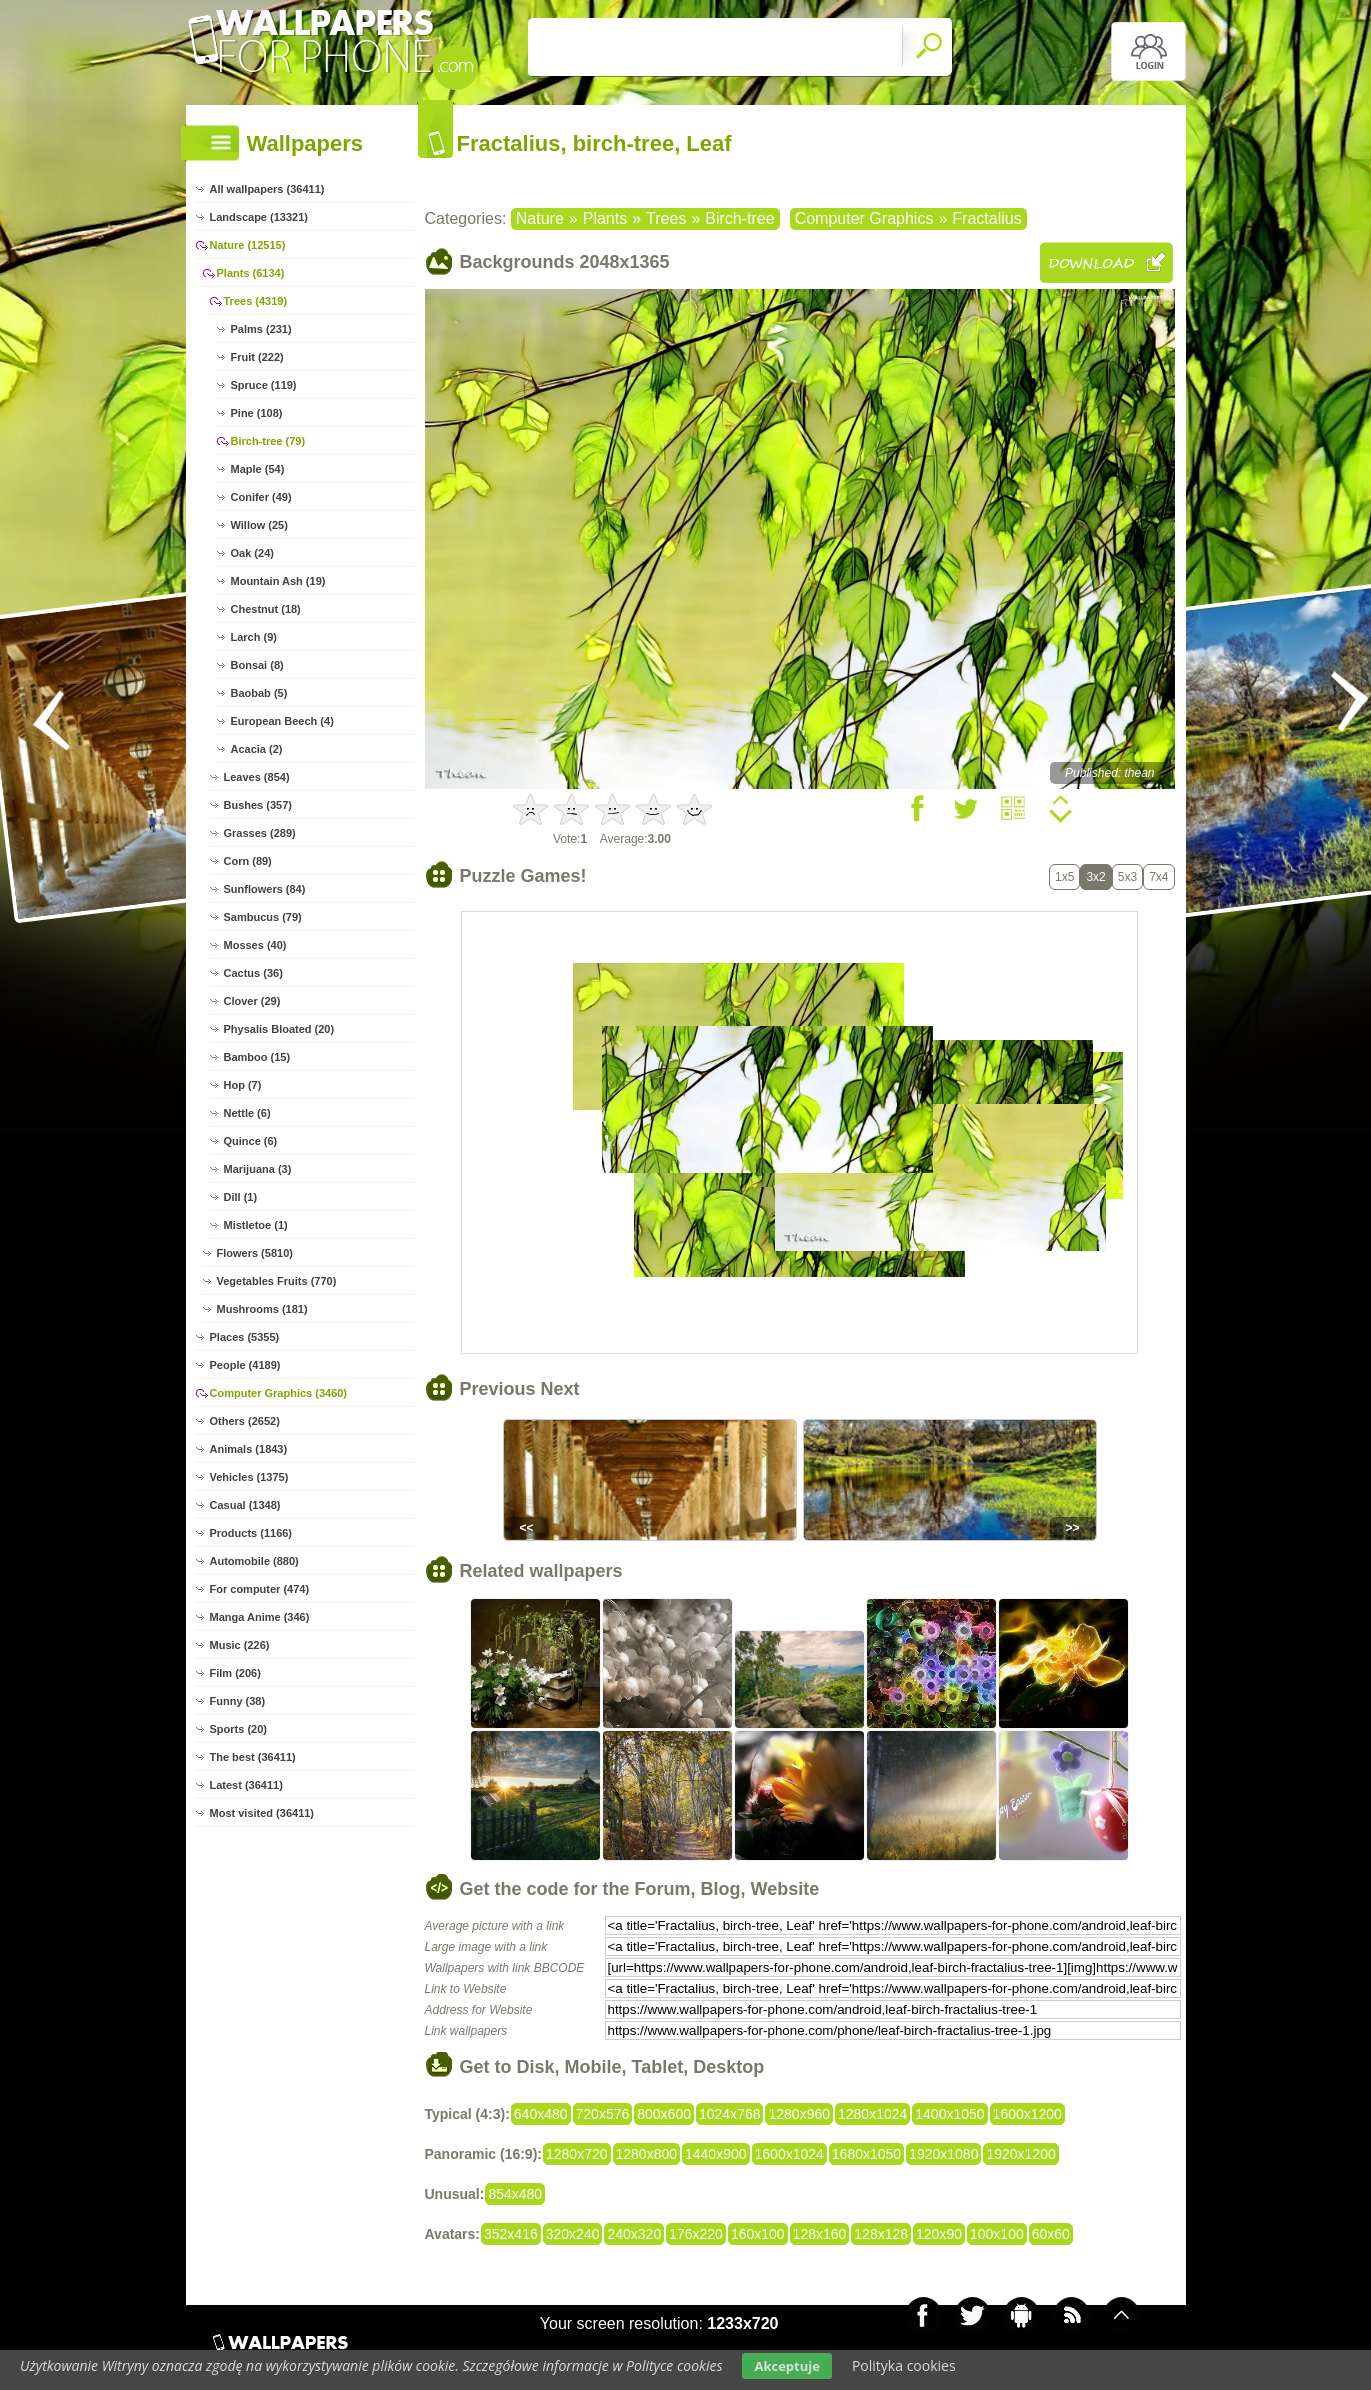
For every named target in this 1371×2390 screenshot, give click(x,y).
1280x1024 (872, 2114)
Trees (666, 218)
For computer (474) (260, 1589)
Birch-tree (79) (268, 441)
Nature (540, 218)
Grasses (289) (260, 833)
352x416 (511, 2234)
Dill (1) (241, 1197)
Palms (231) (261, 329)
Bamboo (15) (257, 1057)
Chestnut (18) (266, 609)
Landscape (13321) (259, 217)
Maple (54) (258, 469)
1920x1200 (1020, 2154)
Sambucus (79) (263, 917)
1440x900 (716, 2154)
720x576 (603, 2114)
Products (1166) (251, 1533)
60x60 (1051, 2234)
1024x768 (730, 2114)
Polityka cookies (904, 2365)
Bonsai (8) (257, 665)
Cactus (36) (253, 973)
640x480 (541, 2114)
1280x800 (647, 2154)
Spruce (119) (264, 385)
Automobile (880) (254, 1561)
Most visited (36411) (262, 1813)
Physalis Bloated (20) (279, 1029)
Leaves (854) (257, 777)
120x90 (939, 2234)
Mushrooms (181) (262, 1309)
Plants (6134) (251, 273)
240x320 (634, 2234)
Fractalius (986, 218)
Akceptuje (786, 2366)
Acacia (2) (257, 749)
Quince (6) (251, 1141)
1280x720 (577, 2154)
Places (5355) (245, 1337)
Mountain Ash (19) (278, 581)
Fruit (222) (257, 357)
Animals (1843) (249, 1449)
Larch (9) (254, 637)
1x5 (1064, 877)
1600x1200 (1027, 2114)
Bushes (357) (258, 805)
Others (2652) (245, 1421)
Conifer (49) (261, 497)
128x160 (820, 2234)
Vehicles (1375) (249, 1477)
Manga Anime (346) (260, 1617)
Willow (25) (259, 525)
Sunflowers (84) (265, 889)
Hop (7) (243, 1085)
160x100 (758, 2234)
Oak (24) (252, 553)
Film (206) (235, 1673)
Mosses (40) (255, 945)
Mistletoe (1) (256, 1225)
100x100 (997, 2234)
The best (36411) (253, 1757)
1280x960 (799, 2114)
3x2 (1095, 877)
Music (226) (240, 1645)
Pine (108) (257, 413)
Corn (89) (248, 861)
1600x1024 (789, 2154)
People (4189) (245, 1365)
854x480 (515, 2194)
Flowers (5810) (255, 1253)
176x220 (696, 2234)
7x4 (1158, 877)
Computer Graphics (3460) (279, 1393)
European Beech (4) (282, 721)
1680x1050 (866, 2154)
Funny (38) (238, 1701)
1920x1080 (943, 2154)
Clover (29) (252, 1001)
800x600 (664, 2114)
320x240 (573, 2234)
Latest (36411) (246, 1785)
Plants (605, 218)
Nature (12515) (248, 245)
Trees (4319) (256, 301)
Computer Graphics (864, 218)
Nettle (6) (247, 1113)
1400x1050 (949, 2114)
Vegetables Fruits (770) (277, 1281)
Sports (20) (238, 1729)
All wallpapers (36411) (267, 189)
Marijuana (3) (258, 1169)
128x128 (881, 2234)
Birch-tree (739, 218)
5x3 (1127, 877)
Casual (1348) (245, 1505)
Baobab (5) (259, 693)
